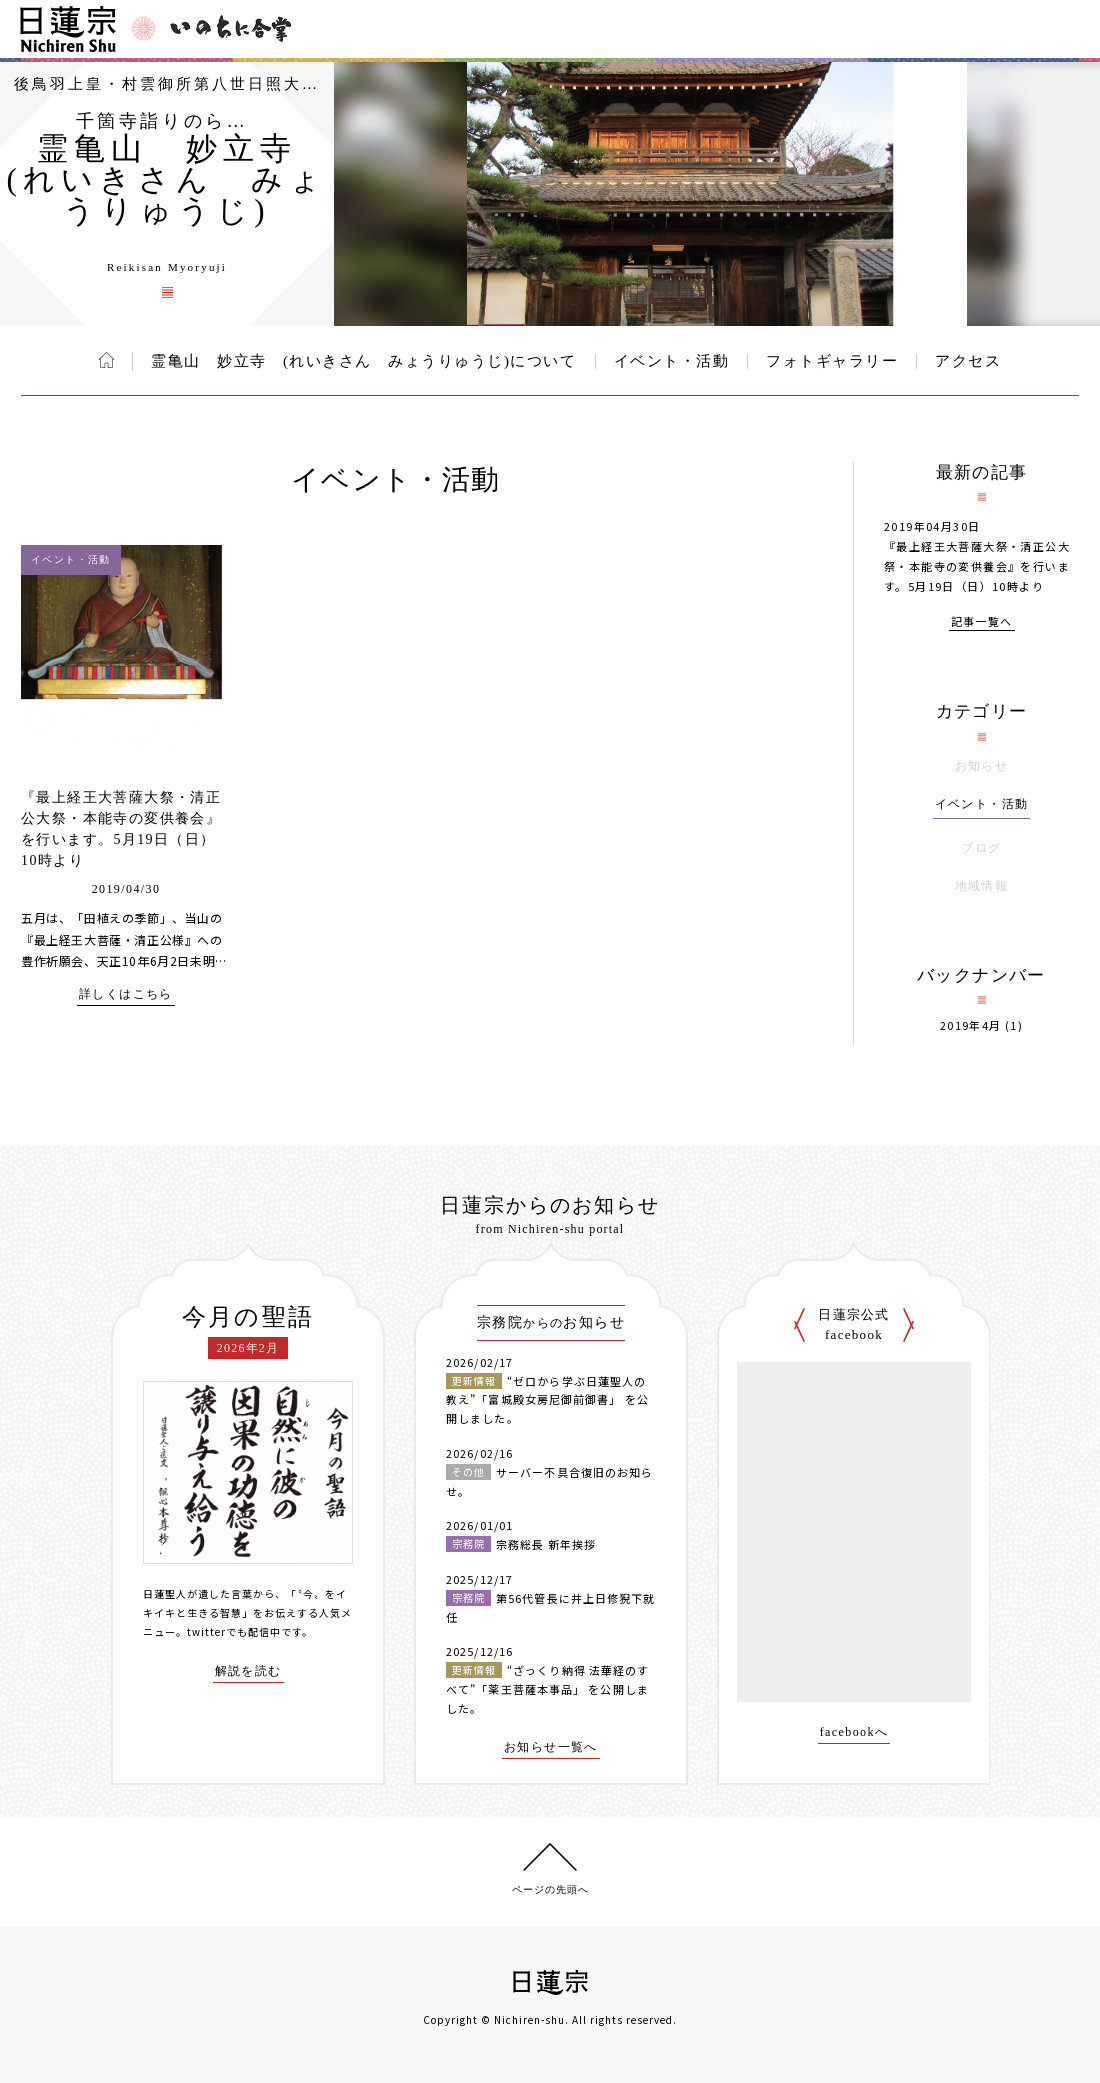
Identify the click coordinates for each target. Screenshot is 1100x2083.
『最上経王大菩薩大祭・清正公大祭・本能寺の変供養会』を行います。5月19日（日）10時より (977, 566)
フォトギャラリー (832, 361)
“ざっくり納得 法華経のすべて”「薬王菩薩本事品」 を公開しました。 (547, 1688)
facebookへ (854, 1732)
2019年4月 (971, 1025)
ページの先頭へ (550, 1889)
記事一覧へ (982, 622)
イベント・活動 (672, 361)
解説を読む (248, 1671)
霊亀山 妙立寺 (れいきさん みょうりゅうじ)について (364, 361)
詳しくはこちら (126, 994)
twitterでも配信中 (234, 1631)
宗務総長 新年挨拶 (546, 1544)
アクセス (968, 361)
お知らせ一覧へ (551, 1747)
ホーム (106, 360)
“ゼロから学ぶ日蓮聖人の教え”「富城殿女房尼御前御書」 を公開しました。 (547, 1399)
